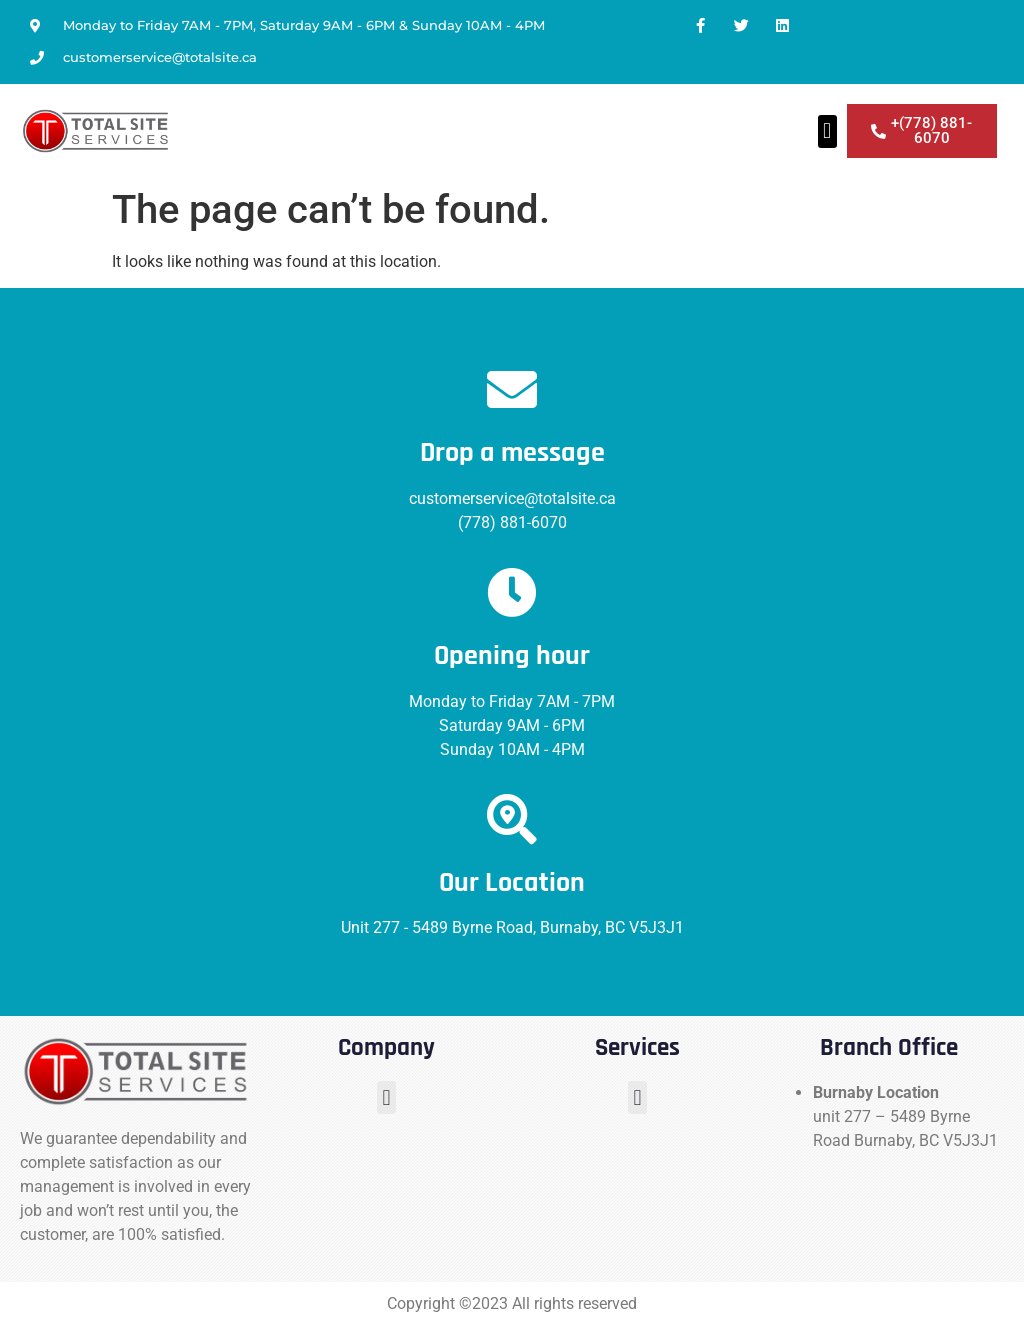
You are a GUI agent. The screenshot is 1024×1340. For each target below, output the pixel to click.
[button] (827, 131)
